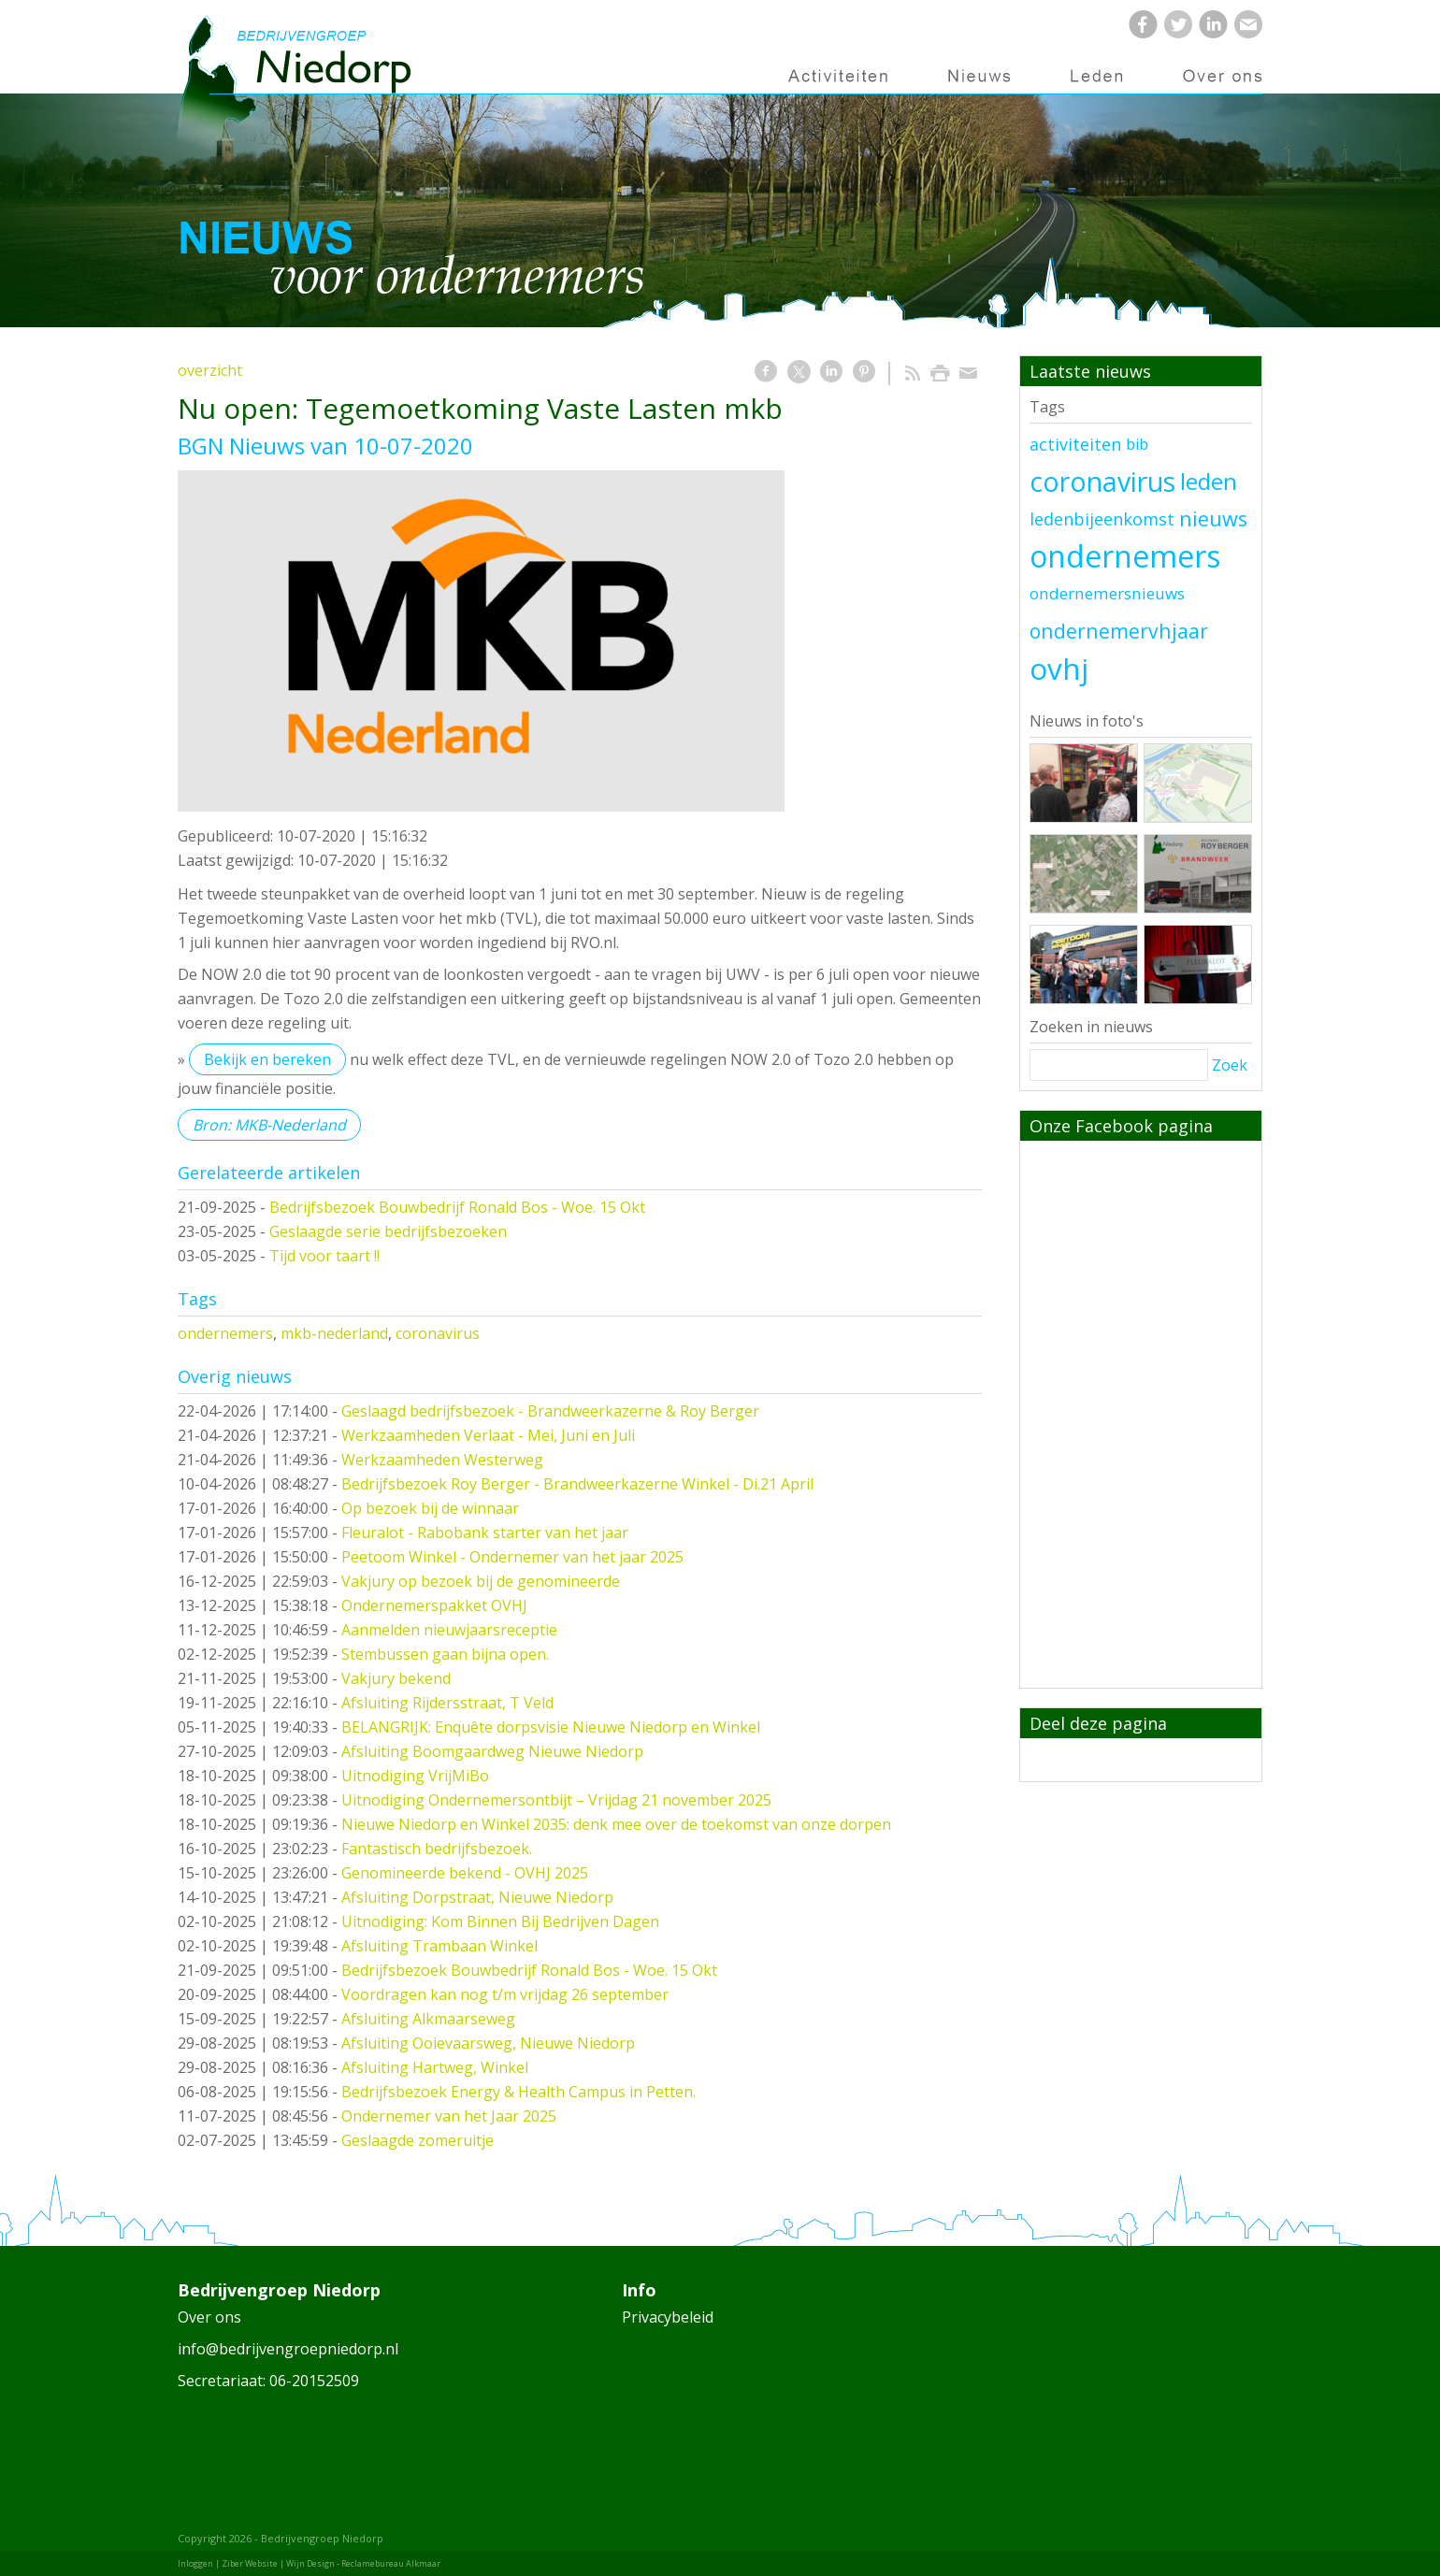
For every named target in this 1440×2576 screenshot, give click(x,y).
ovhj (1059, 668)
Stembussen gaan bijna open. (445, 1654)
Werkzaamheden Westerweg (442, 1459)
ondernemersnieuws (1107, 593)
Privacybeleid (667, 2317)
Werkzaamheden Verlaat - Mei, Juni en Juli (488, 1435)
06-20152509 (314, 2380)
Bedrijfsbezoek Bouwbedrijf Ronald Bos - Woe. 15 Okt (457, 1207)
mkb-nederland (334, 1333)
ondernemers (225, 1333)
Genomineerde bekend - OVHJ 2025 (464, 1873)
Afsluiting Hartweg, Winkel (434, 2067)
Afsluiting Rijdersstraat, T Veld (447, 1702)
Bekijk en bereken (267, 1059)
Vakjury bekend (396, 1678)
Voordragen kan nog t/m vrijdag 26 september (505, 1994)
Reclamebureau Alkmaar (390, 2563)
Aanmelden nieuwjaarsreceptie (449, 1629)
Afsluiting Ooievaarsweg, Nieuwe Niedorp (488, 2043)
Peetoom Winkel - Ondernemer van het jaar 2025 (512, 1557)
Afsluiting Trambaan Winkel (439, 1946)
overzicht (210, 370)
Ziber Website (250, 2563)
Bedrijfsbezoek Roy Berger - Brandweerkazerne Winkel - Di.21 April (577, 1484)
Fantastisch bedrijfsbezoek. (436, 1848)
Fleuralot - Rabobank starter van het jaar (484, 1532)
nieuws (1213, 518)
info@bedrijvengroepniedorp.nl (288, 2349)
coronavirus (438, 1333)
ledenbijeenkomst (1102, 519)
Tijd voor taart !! (324, 1255)
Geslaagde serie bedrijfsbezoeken (388, 1231)
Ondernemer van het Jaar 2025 (448, 2116)
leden (1208, 481)
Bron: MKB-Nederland (269, 1125)
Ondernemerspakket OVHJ (434, 1605)
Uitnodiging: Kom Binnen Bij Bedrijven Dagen (500, 1921)
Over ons (209, 2317)
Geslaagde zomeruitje (417, 2140)
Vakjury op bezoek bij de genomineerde (480, 1581)
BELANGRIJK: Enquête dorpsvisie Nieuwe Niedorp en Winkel (550, 1727)
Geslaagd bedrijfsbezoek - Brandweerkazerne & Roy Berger (550, 1411)
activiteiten (1075, 444)
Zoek (1229, 1065)
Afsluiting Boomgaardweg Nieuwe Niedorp (492, 1751)
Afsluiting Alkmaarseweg (428, 2018)
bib (1137, 444)
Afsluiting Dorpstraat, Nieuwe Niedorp (477, 1897)
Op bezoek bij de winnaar (430, 1508)
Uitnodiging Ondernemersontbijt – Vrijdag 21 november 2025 (556, 1800)
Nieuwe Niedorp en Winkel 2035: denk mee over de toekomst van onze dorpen (616, 1824)
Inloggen (195, 2563)
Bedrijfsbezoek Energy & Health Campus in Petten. (518, 2091)
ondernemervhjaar (1119, 630)
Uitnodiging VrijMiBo (415, 1775)
